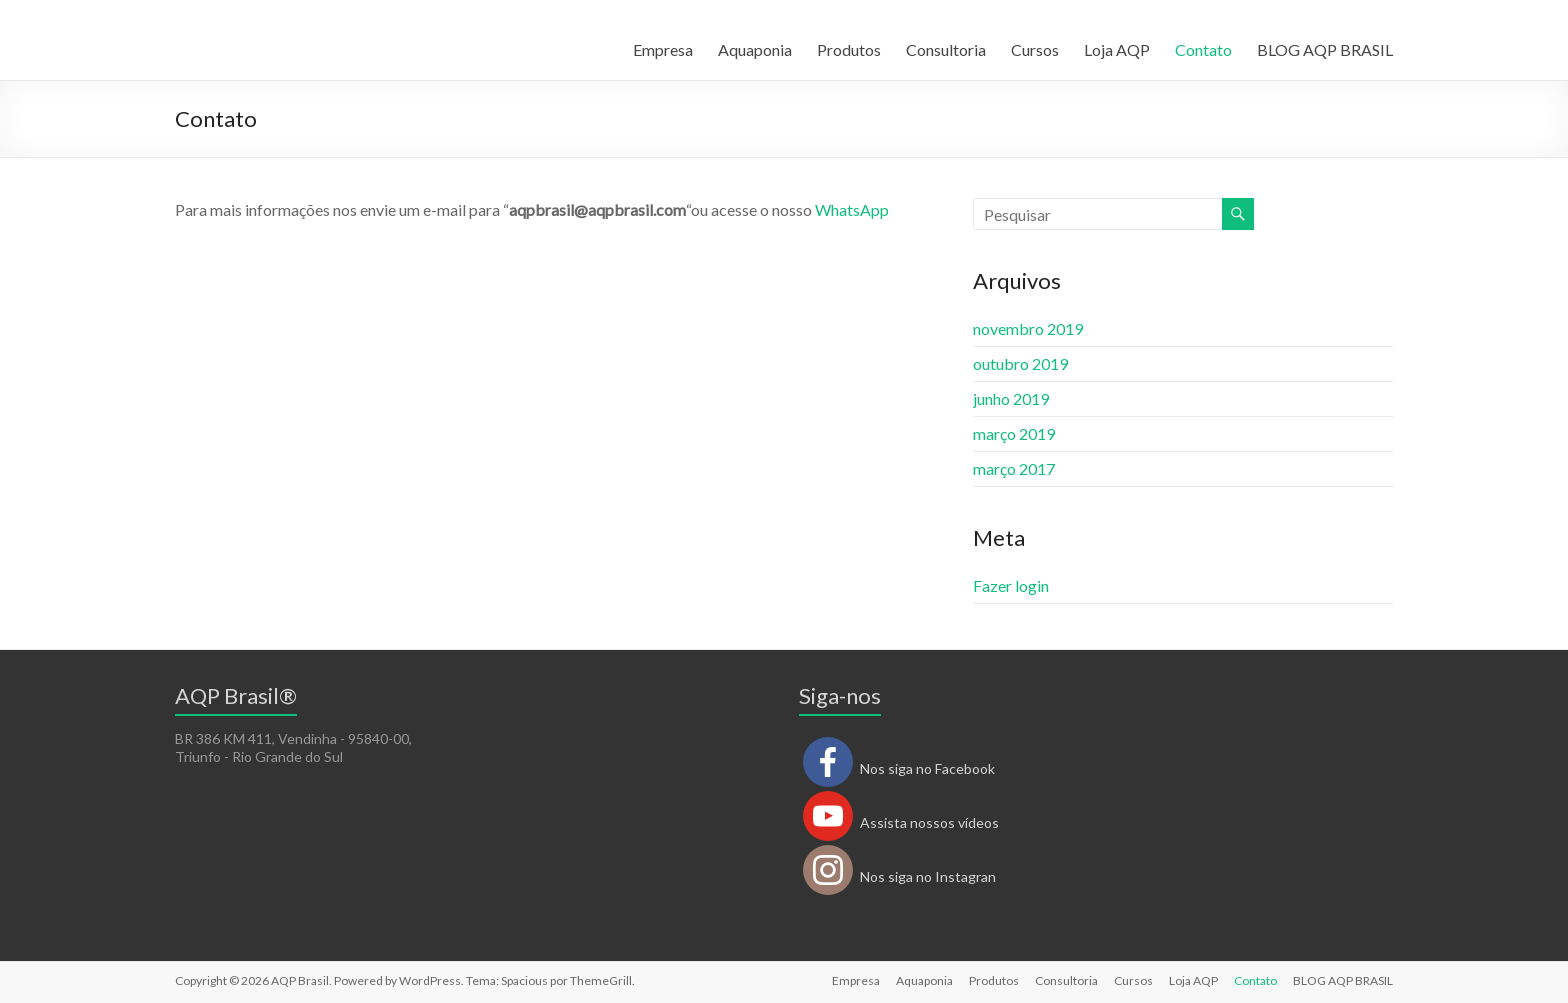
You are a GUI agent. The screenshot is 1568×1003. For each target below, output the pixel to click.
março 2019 (1014, 433)
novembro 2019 (1028, 328)
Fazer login (1011, 585)
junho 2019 (1011, 398)
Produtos (849, 49)
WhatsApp (852, 209)
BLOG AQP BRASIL (1325, 49)
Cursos (1035, 49)
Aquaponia (755, 49)
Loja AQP (1117, 49)
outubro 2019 (1020, 363)
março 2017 (1014, 468)
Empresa (663, 49)
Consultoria (946, 49)
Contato (1203, 49)
